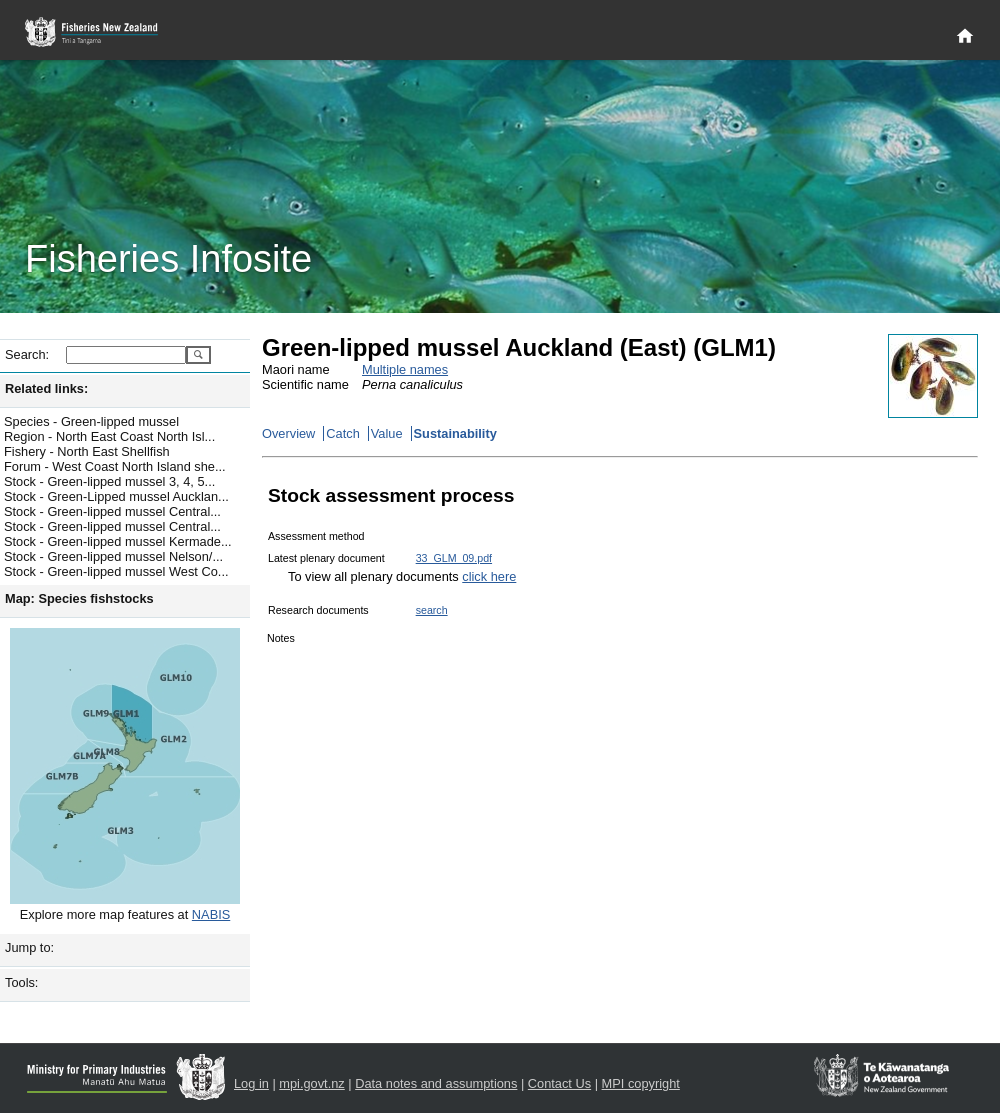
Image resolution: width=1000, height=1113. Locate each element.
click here (489, 576)
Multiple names (405, 369)
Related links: (46, 388)
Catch (342, 433)
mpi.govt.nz (311, 1083)
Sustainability (455, 433)
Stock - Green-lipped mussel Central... (112, 511)
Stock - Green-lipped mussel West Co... (116, 571)
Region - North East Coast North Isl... (109, 436)
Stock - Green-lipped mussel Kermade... (118, 541)
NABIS (211, 914)
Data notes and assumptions (436, 1083)
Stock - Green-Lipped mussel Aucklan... (116, 496)
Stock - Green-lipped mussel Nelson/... (113, 556)
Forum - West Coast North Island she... (115, 466)
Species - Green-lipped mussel (91, 421)
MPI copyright (641, 1083)
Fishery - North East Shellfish (87, 451)
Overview (288, 433)
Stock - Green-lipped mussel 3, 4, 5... (109, 481)
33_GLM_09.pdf (454, 558)
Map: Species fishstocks (79, 598)
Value (387, 433)
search (432, 610)
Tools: (21, 982)
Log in (251, 1083)
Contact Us (559, 1083)
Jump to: (29, 947)
